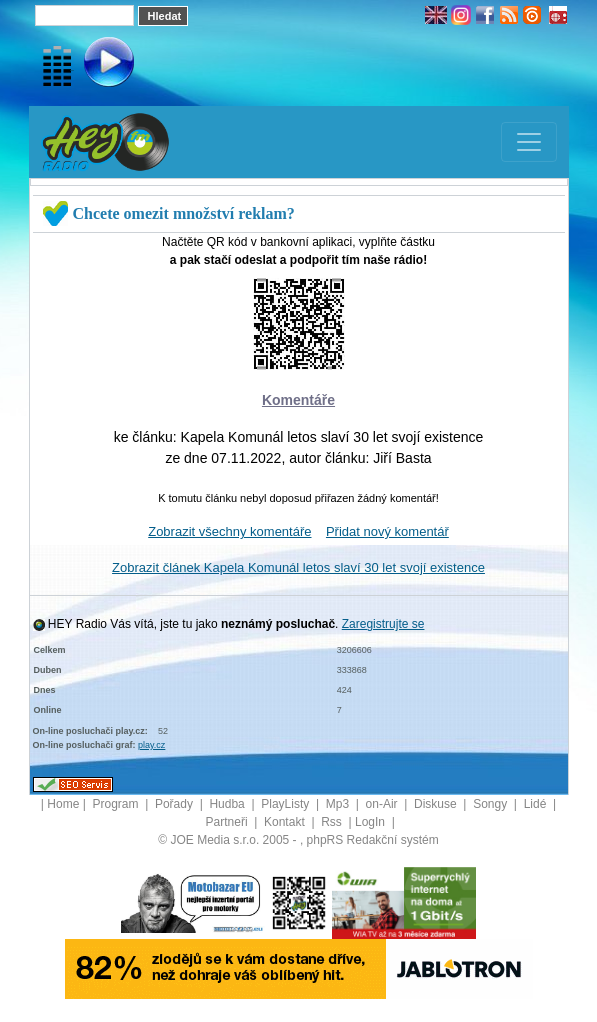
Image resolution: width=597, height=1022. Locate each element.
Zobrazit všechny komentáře (229, 531)
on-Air (383, 804)
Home (63, 804)
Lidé (537, 804)
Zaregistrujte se (383, 624)
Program (116, 804)
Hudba (228, 804)
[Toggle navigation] (529, 142)
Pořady (175, 804)
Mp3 (339, 804)
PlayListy (286, 804)
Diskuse (437, 804)
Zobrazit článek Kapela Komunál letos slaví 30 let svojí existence (298, 567)
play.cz (151, 745)
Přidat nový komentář (387, 531)
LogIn (371, 822)
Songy (491, 804)
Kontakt (286, 822)
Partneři (228, 822)
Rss (333, 822)
